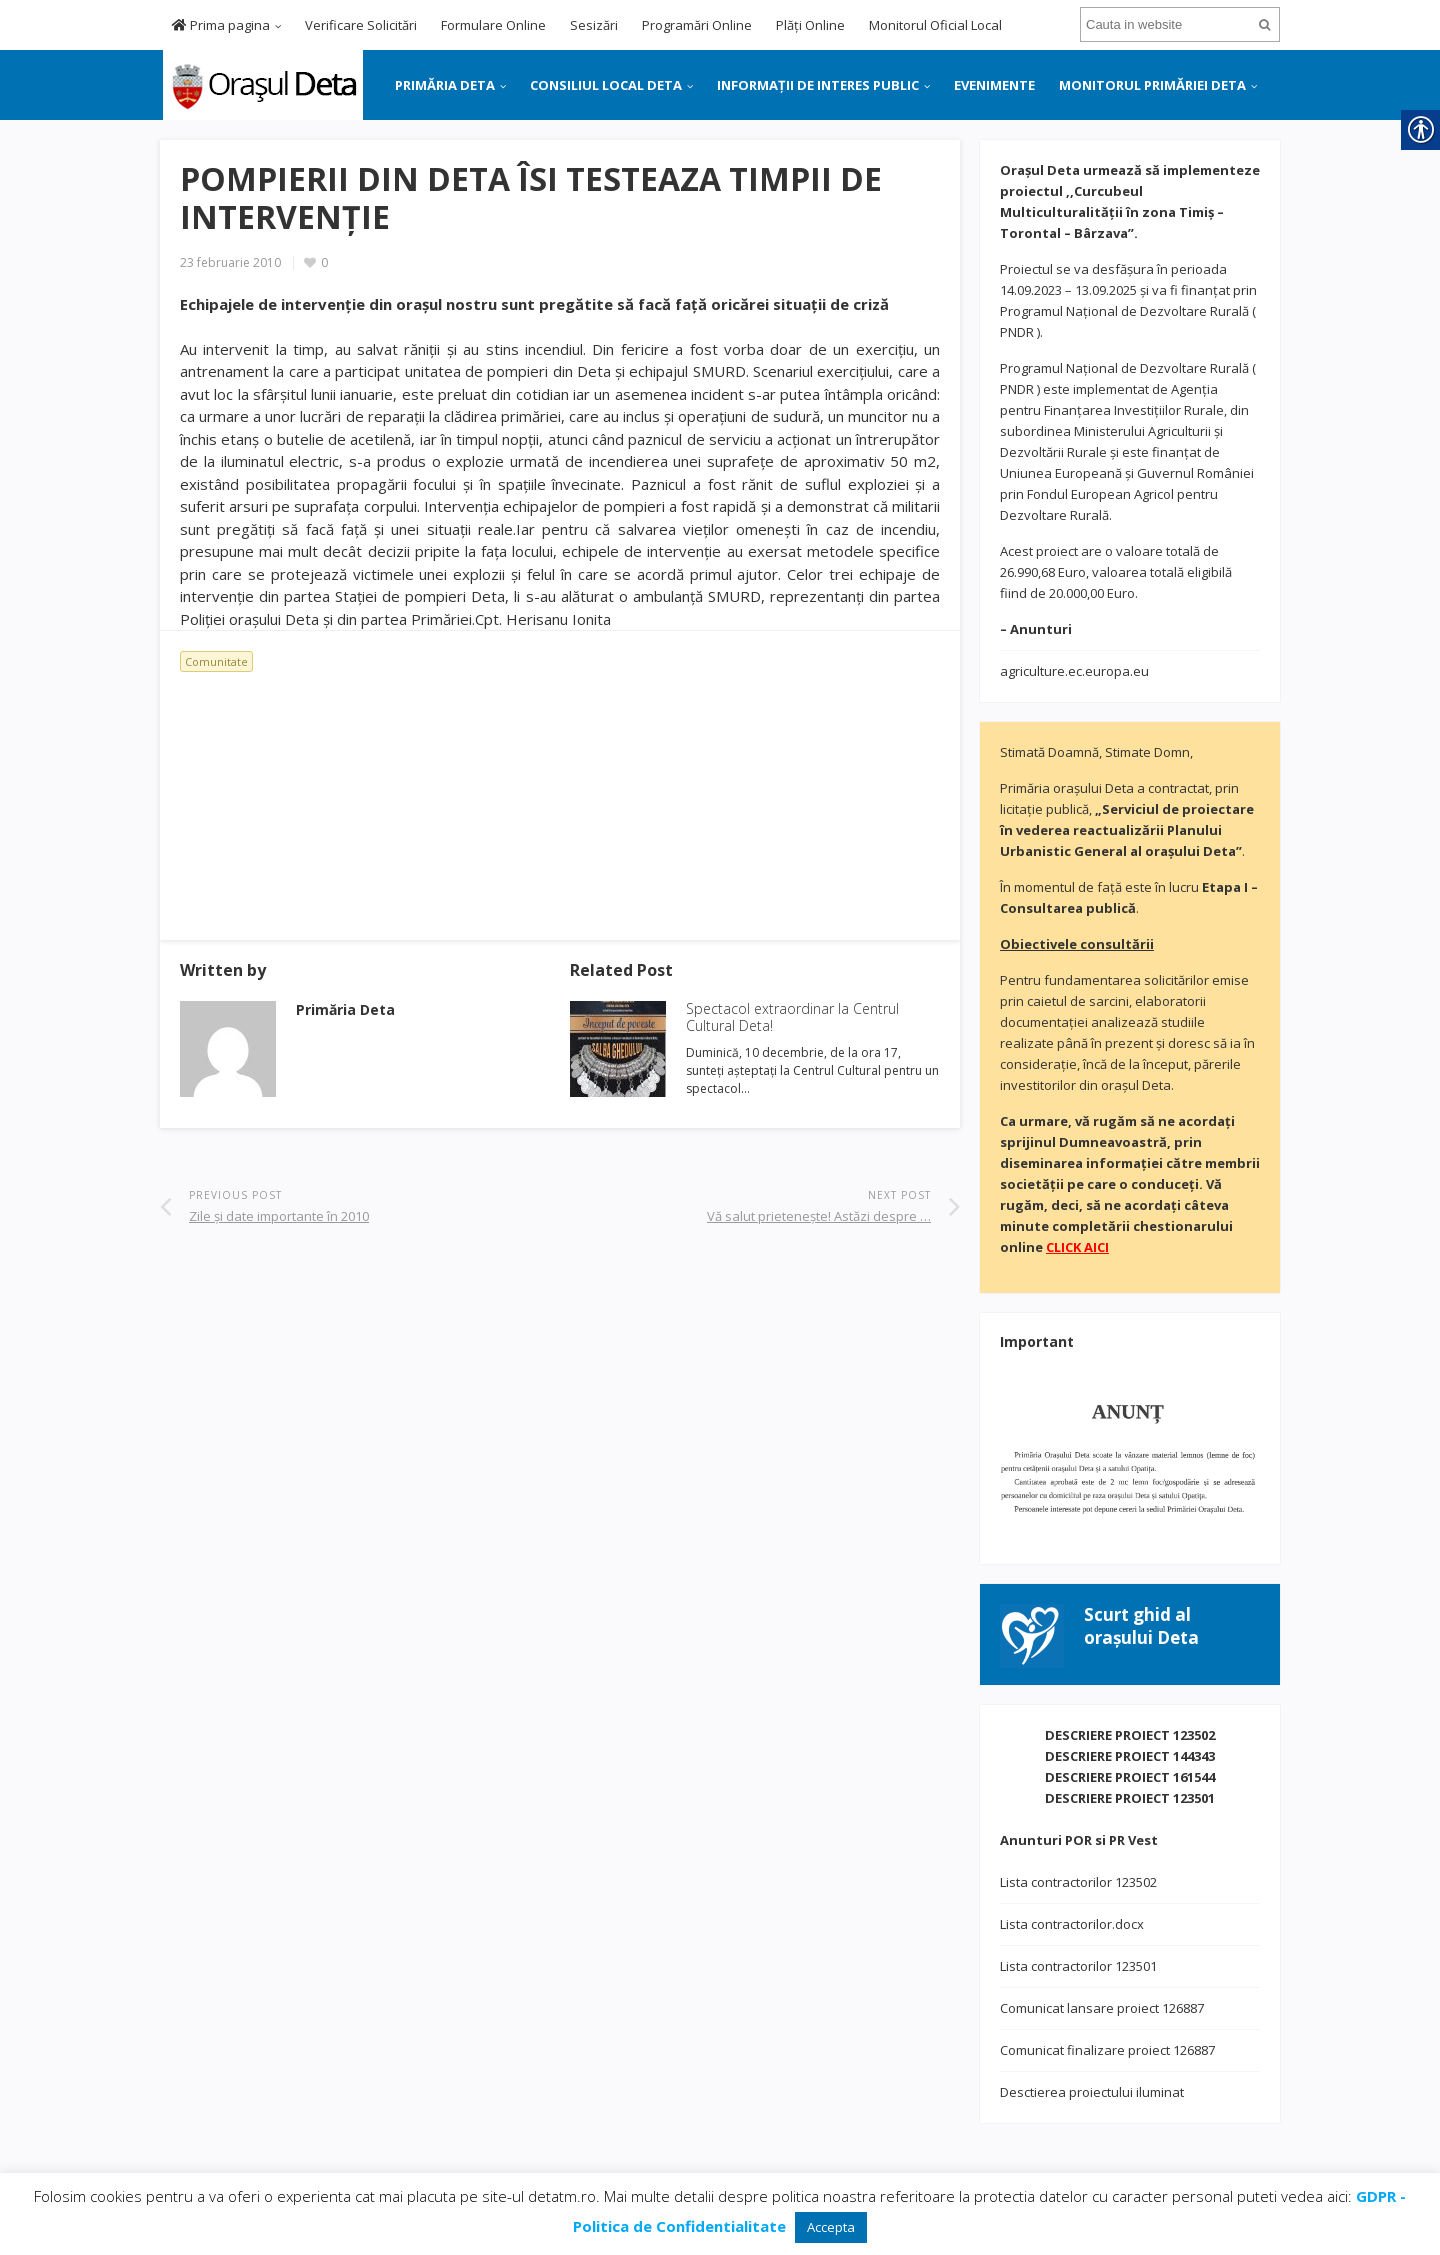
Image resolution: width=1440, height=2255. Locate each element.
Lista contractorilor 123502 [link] (1078, 1882)
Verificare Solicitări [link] (361, 25)
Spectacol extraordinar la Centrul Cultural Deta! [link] (792, 1017)
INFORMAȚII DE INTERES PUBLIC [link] (818, 85)
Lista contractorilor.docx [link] (1072, 1924)
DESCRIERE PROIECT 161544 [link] (1130, 1777)
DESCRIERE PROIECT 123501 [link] (1130, 1798)
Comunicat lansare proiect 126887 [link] (1102, 2008)
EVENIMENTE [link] (994, 85)
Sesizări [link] (594, 25)
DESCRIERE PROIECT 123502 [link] (1130, 1735)
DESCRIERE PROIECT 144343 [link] (1130, 1756)
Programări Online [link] (697, 25)
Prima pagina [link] (221, 25)
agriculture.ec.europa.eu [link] (1074, 671)
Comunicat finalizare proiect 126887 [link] (1107, 2050)
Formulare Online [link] (493, 25)
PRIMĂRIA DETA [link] (445, 85)
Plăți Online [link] (810, 25)
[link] (261, 83)
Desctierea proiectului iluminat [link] (1092, 2092)
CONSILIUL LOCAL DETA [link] (606, 85)
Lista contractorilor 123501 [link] (1078, 1966)
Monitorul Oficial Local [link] (935, 25)
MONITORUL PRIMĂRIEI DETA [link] (1152, 85)
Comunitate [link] (216, 661)
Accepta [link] (831, 2227)
